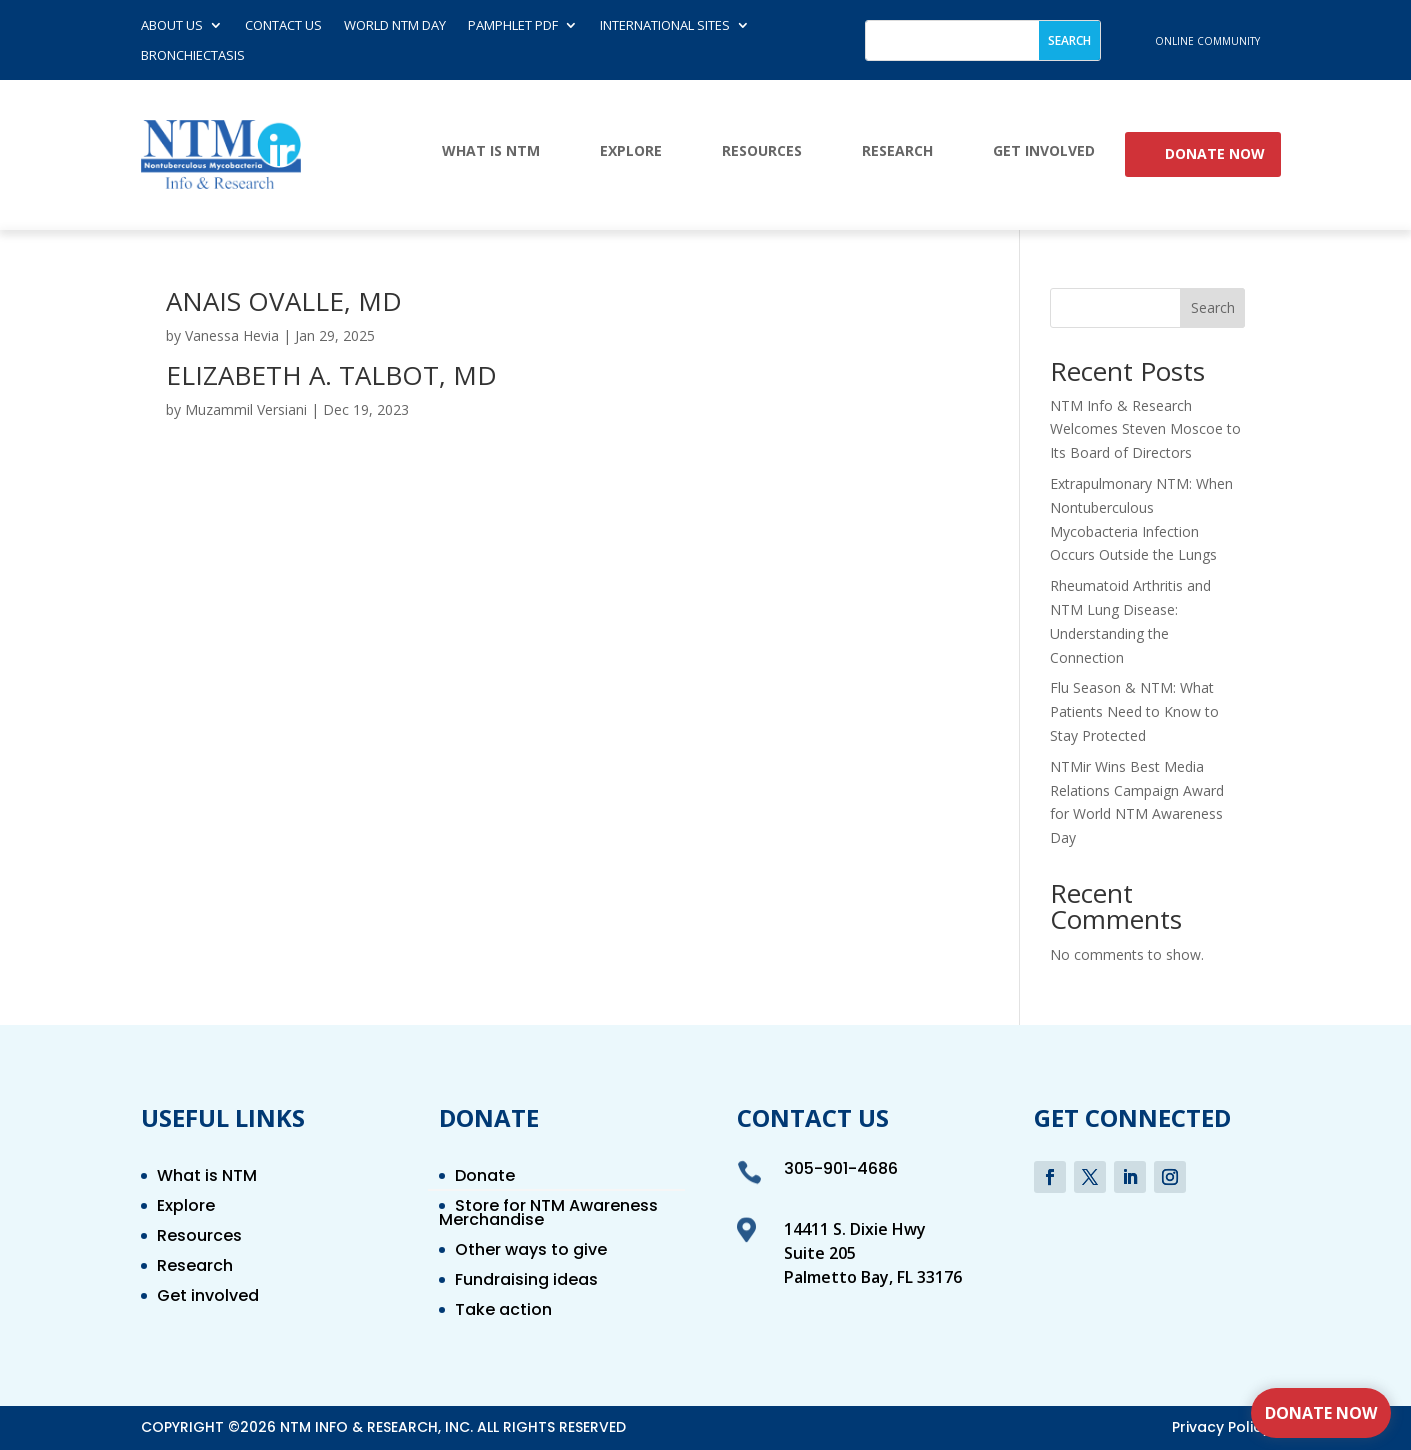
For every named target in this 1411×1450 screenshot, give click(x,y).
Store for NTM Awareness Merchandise (548, 1215)
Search (1213, 307)
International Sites (665, 26)
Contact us (283, 26)
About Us (172, 26)
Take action (503, 1312)
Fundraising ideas (526, 1282)
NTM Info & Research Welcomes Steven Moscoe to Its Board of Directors (1145, 429)
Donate (485, 1178)
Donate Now (1215, 154)
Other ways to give (531, 1252)
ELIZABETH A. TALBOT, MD (331, 375)
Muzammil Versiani (246, 409)
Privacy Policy (1221, 1427)
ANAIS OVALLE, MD (284, 301)
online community (1207, 41)
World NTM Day (395, 26)
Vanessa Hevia (232, 335)
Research (897, 151)
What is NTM (491, 151)
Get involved (1044, 151)
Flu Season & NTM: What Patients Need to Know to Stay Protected (1134, 711)
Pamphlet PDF (513, 26)
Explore (631, 151)
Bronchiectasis (193, 56)
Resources (762, 151)
